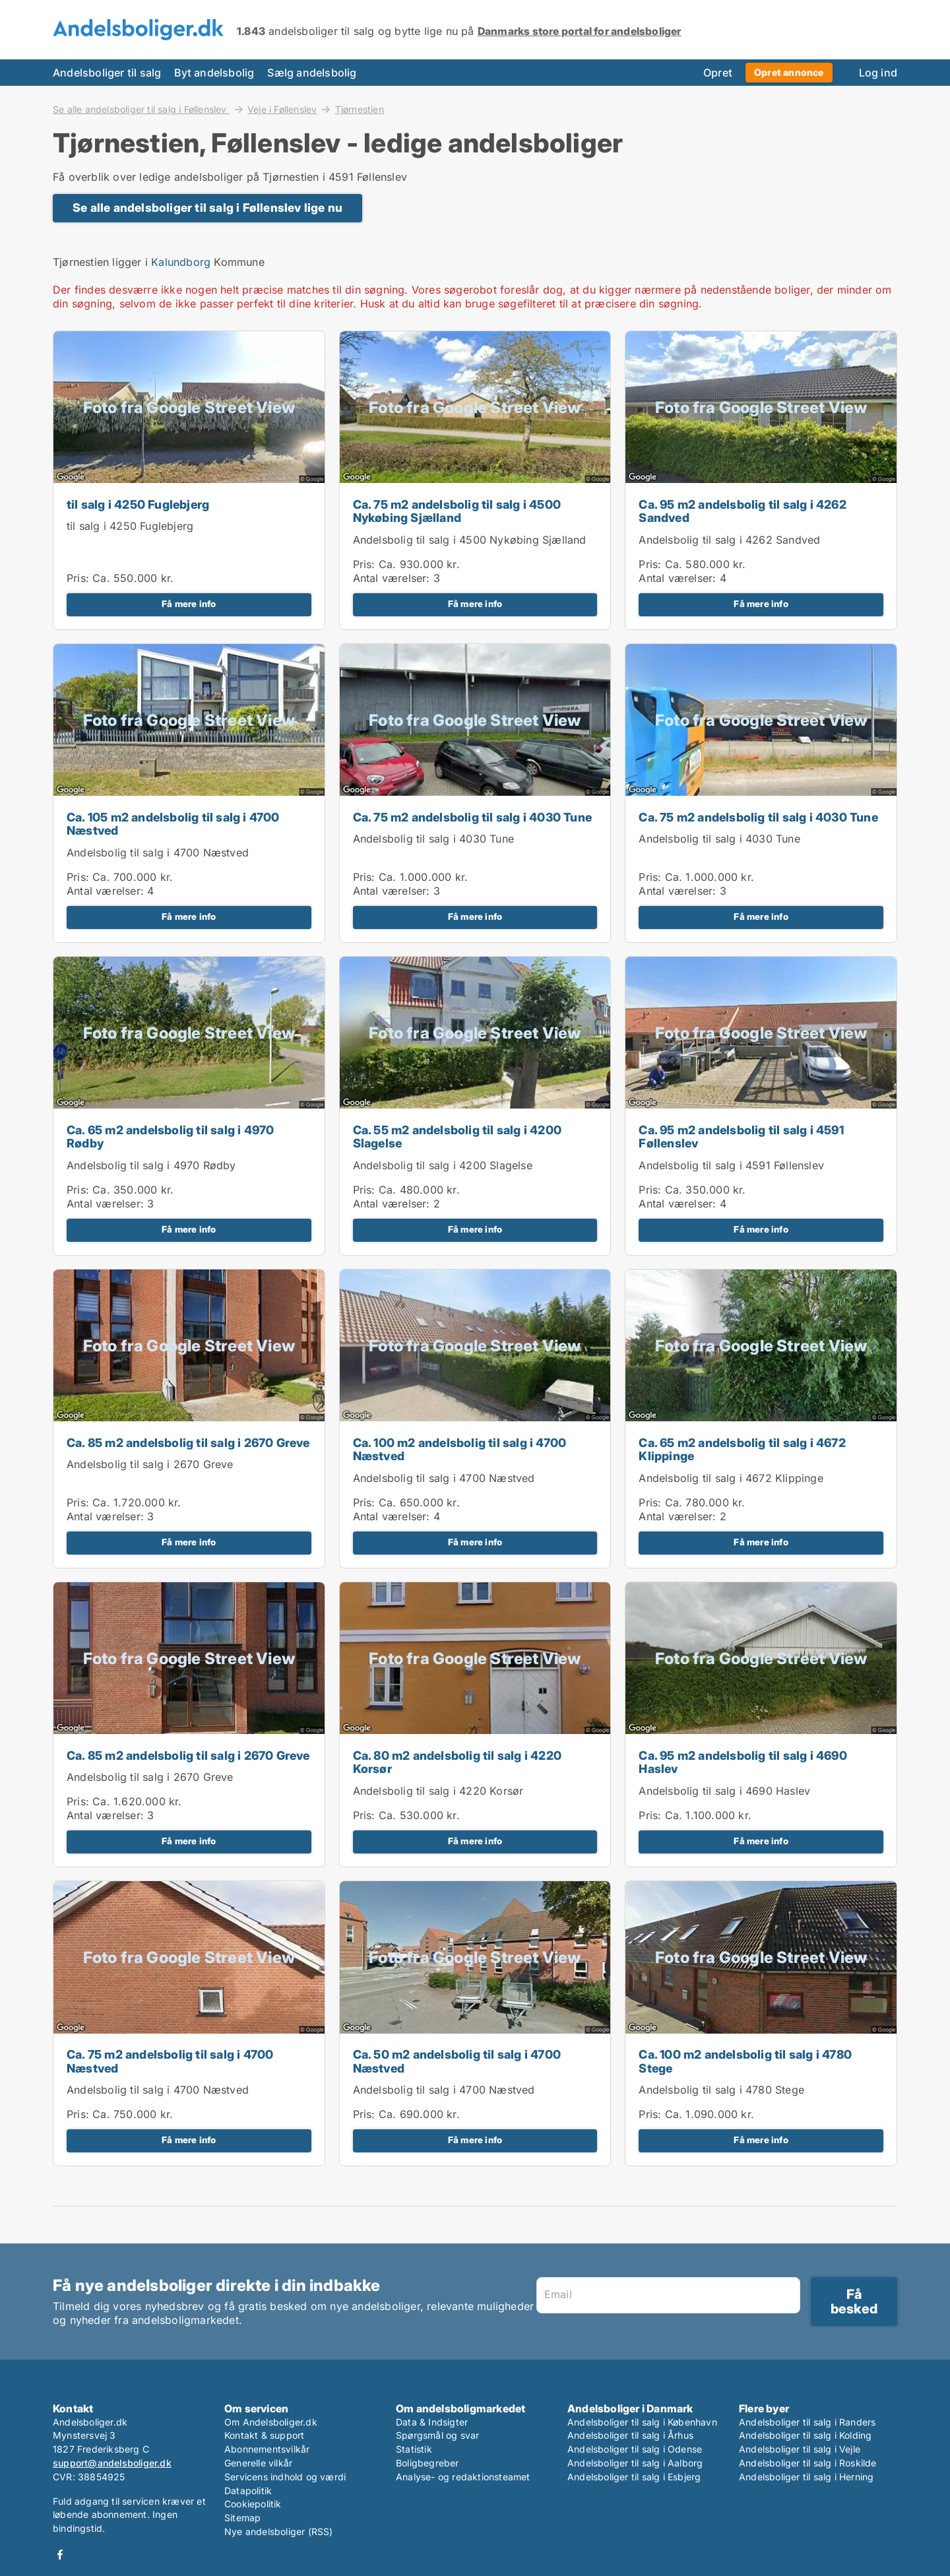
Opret (717, 72)
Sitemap (242, 2517)
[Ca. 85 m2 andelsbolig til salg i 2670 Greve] (189, 1419)
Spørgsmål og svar (437, 2435)
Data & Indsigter (432, 2422)
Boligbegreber (427, 2462)
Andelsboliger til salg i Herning (806, 2476)
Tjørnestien (359, 109)
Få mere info (189, 603)
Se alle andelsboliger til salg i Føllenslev (141, 109)
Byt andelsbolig (214, 72)
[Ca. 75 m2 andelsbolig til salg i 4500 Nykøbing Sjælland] (475, 480)
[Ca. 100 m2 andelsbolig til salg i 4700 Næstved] (475, 1419)
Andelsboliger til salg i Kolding (805, 2435)
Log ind (878, 72)
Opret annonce (789, 72)
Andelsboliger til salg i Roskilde (808, 2462)
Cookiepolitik (253, 2503)
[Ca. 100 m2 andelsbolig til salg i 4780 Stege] (761, 2023)
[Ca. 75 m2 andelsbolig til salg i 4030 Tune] (475, 793)
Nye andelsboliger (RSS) (278, 2531)
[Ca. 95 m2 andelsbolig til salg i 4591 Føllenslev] (761, 1106)
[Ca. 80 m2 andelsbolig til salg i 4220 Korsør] (475, 1724)
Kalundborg (180, 262)
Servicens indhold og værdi (285, 2476)
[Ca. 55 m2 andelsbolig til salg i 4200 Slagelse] (475, 1106)
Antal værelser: (391, 578)
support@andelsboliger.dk (112, 2462)
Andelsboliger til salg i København (642, 2422)
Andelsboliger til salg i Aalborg (635, 2462)
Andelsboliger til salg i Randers (807, 2422)
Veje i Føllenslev (282, 109)
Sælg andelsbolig (311, 72)
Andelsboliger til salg (107, 72)
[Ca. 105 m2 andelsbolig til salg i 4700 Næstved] (189, 793)
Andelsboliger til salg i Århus (630, 2435)
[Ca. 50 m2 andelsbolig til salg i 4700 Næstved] (475, 2023)
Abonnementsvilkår (266, 2449)
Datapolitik (248, 2490)
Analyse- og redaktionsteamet (463, 2476)
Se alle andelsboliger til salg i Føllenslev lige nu (207, 207)
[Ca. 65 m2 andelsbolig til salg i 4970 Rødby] (189, 1106)
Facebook (60, 2554)
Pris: (79, 578)
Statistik (414, 2449)
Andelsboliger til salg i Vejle (799, 2449)
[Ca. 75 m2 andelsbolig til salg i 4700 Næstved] (189, 2023)
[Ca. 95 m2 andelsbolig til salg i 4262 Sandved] (761, 480)
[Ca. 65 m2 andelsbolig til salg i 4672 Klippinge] (761, 1419)
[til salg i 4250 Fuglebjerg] (189, 480)
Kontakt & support (264, 2435)
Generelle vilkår (258, 2462)
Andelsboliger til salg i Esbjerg (634, 2476)
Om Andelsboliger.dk (270, 2422)
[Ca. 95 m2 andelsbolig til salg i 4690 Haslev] (761, 1724)
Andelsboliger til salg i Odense (634, 2449)
